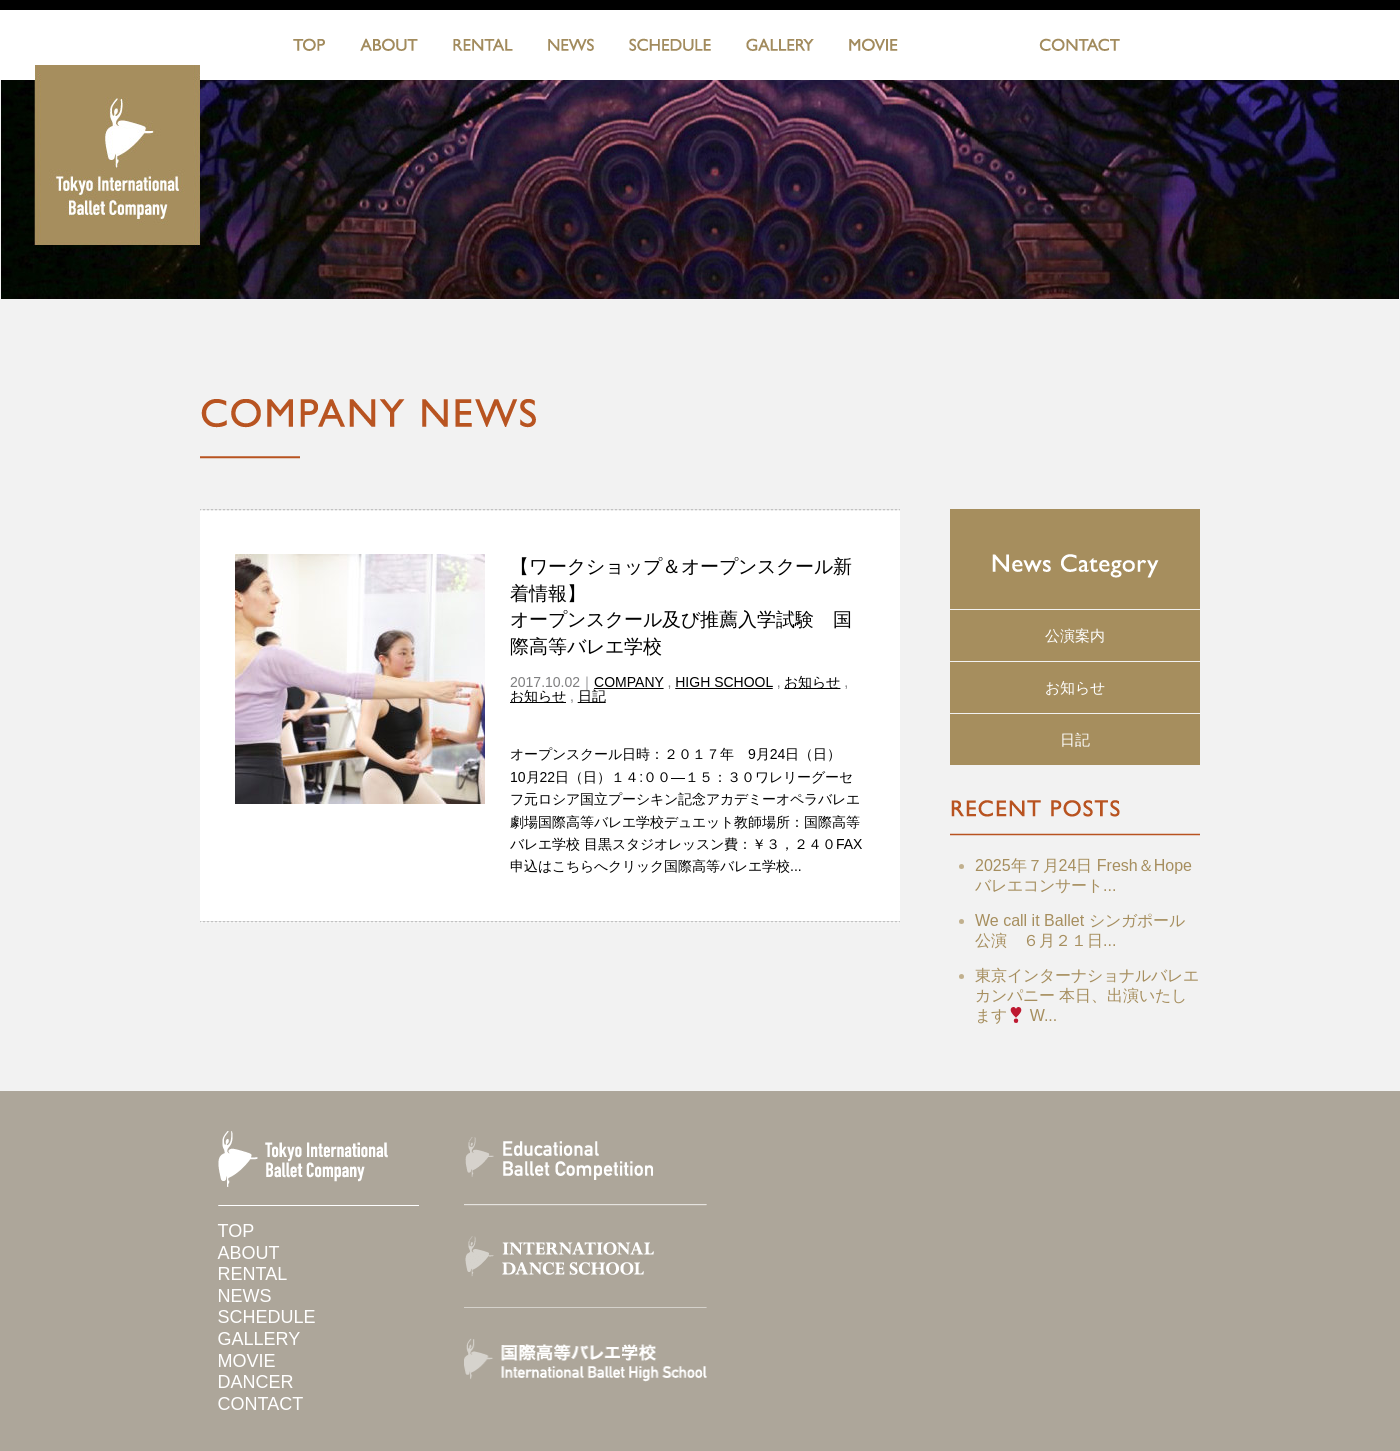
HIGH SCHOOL (724, 682)
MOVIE (873, 48)
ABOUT (389, 48)
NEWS (571, 48)
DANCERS (968, 48)
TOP (309, 48)
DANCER (256, 1382)
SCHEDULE (670, 48)
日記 (592, 696)
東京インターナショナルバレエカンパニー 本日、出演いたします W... (1087, 995)
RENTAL (483, 48)
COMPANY (629, 682)
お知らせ (812, 682)
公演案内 (1075, 635)
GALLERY (780, 48)
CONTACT (1079, 48)
